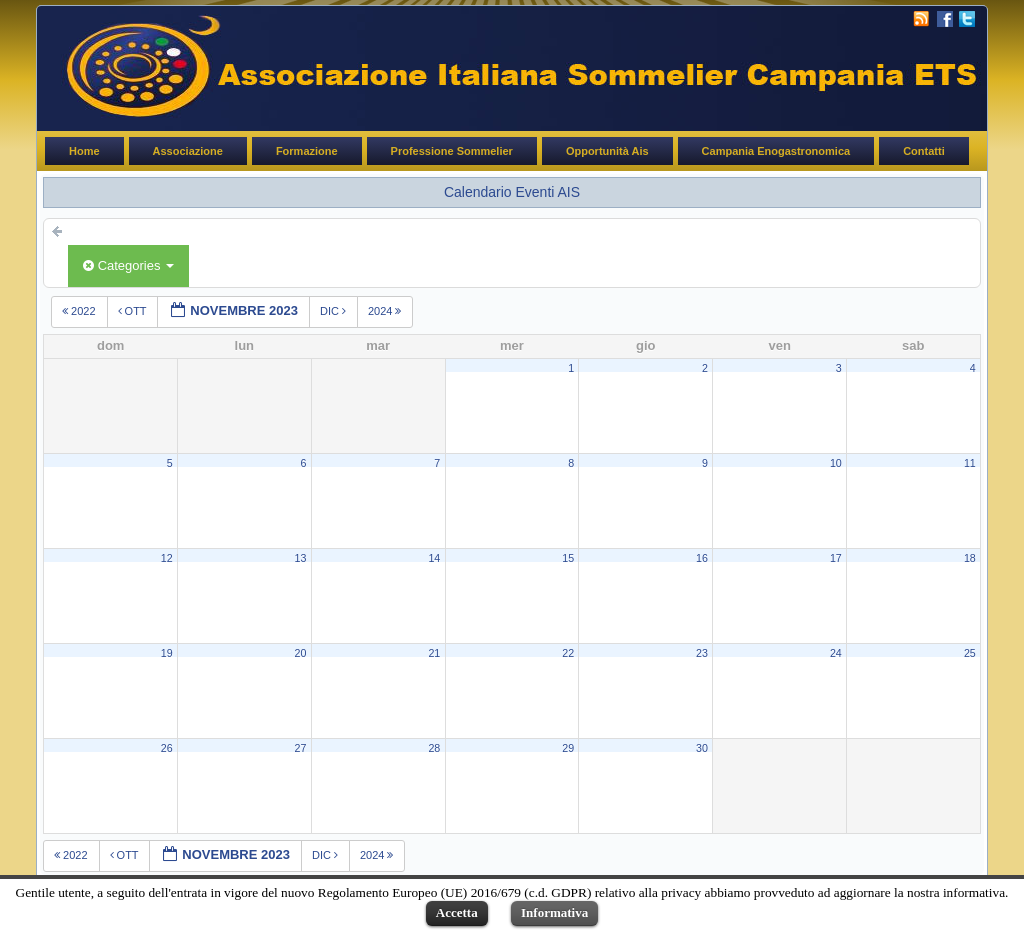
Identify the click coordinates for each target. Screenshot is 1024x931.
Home (84, 151)
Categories (128, 265)
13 (301, 558)
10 (836, 463)
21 (434, 653)
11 (970, 463)
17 (836, 558)
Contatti (924, 151)
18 (970, 558)
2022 (80, 311)
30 (702, 748)
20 (301, 653)
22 (568, 653)
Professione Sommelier (452, 151)
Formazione (307, 151)
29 (568, 748)
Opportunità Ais (607, 151)
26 (167, 748)
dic (334, 311)
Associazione (188, 151)
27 (301, 748)
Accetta (457, 912)
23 (702, 653)
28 (434, 748)
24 (836, 653)
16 (702, 558)
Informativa (554, 912)
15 (568, 558)
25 (970, 653)
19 (167, 653)
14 (434, 558)
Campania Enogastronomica (776, 151)
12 (167, 558)
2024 (386, 311)
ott (134, 311)
